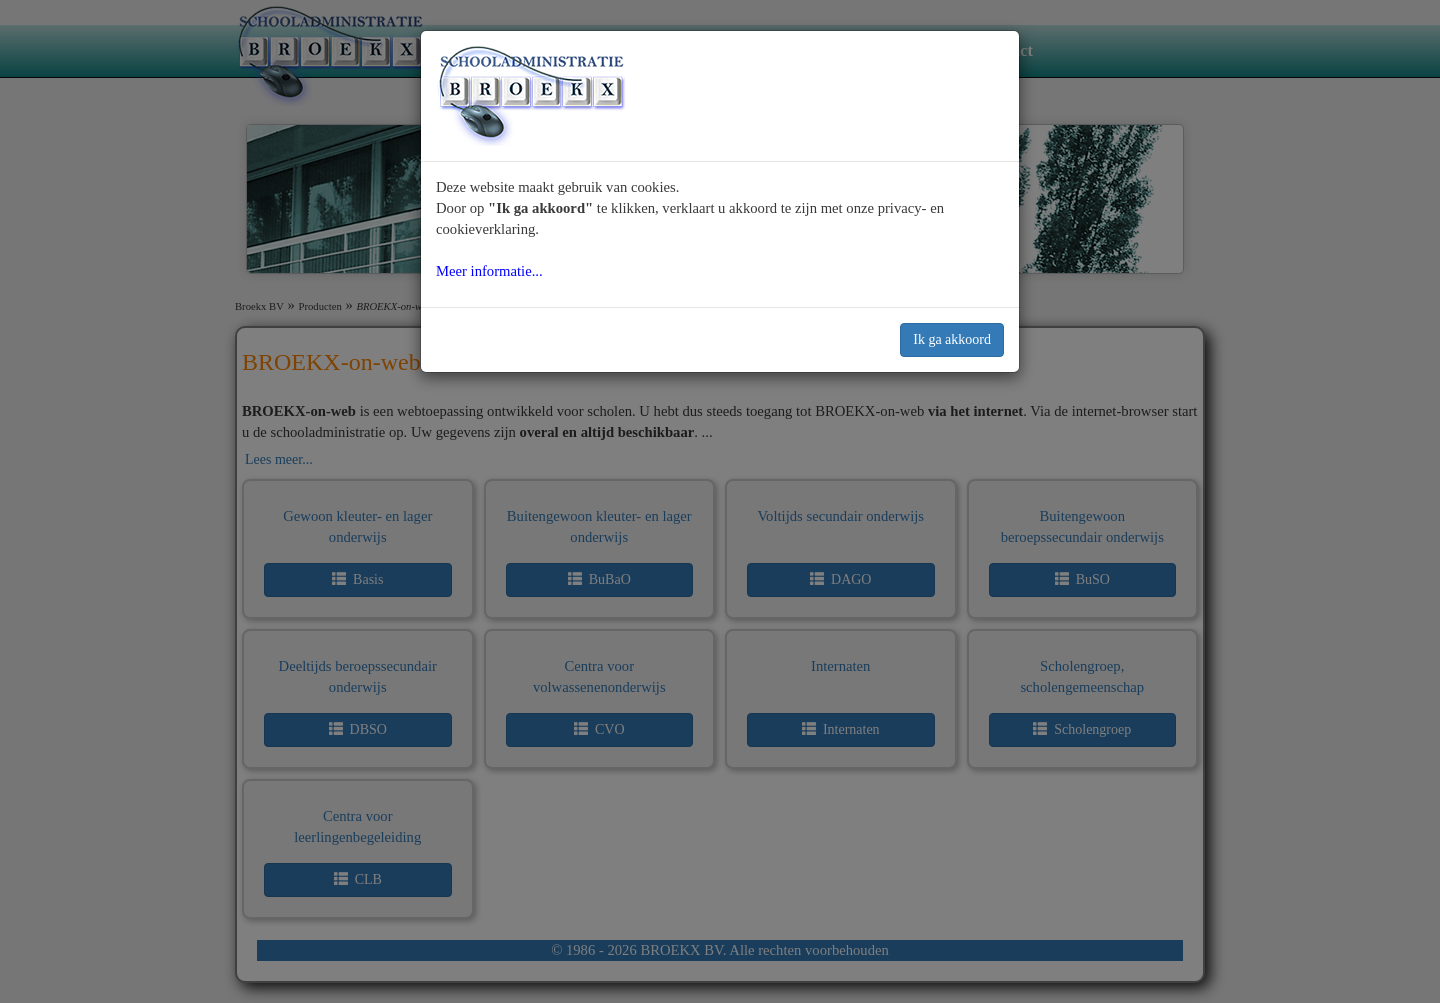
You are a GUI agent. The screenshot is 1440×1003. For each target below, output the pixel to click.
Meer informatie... (489, 271)
